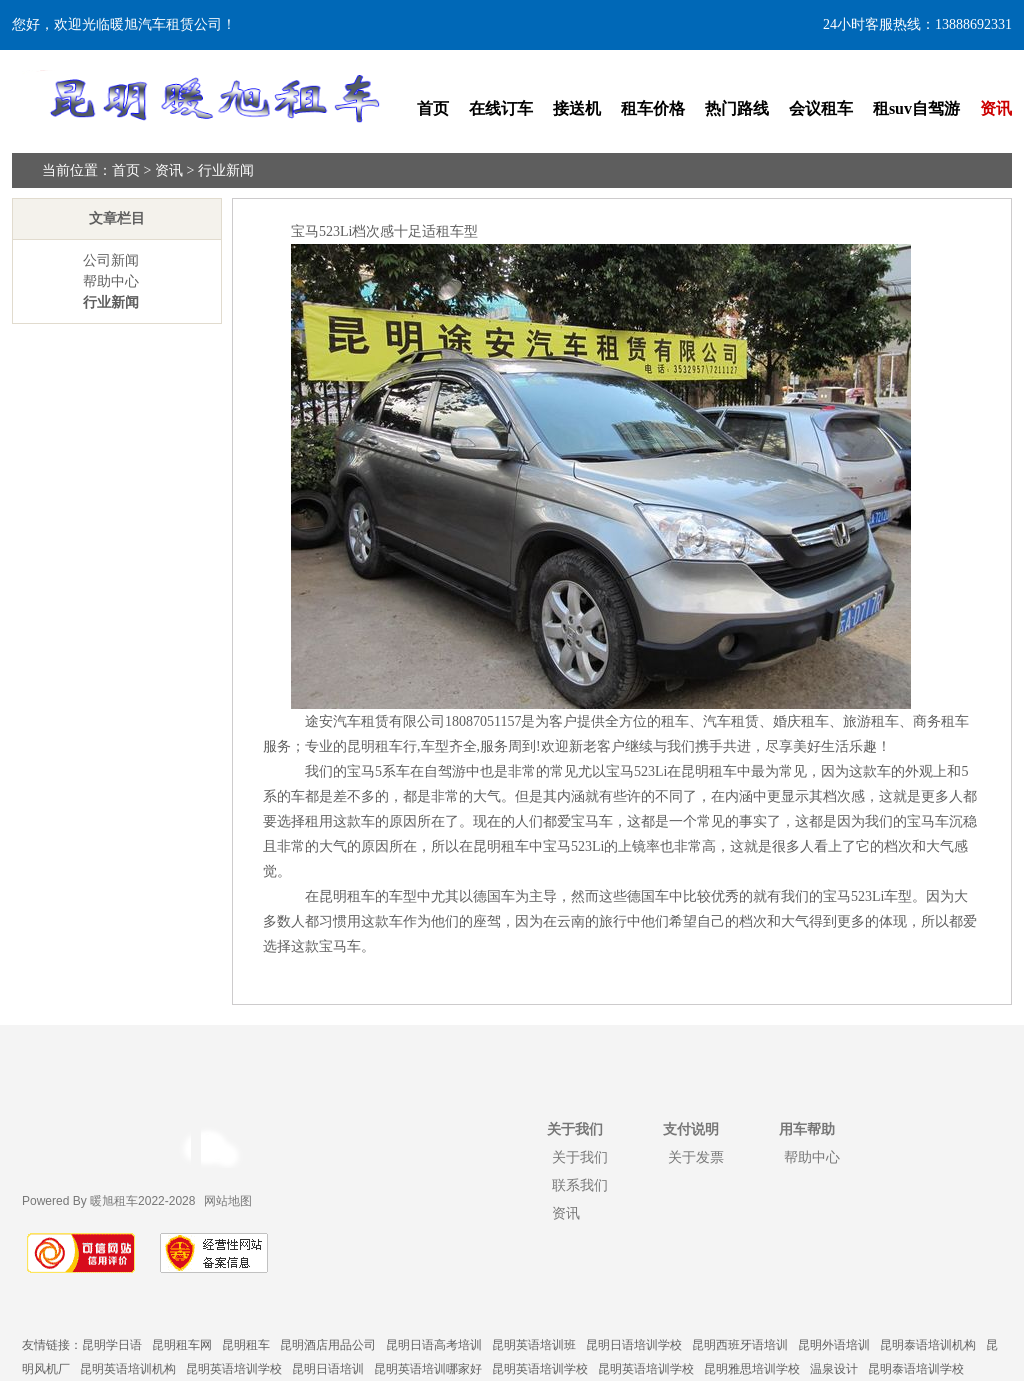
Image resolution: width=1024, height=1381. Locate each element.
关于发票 (696, 1157)
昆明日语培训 (328, 1369)
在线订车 (501, 108)
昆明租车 (246, 1345)
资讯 (996, 108)
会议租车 (821, 108)
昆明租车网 (182, 1345)
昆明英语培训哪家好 (428, 1369)
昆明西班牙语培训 (740, 1345)
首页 (433, 108)
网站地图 (228, 1201)
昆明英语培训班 (534, 1345)
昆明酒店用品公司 (328, 1345)
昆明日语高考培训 (434, 1345)
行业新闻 (226, 170)
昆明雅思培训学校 (752, 1369)
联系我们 (580, 1185)
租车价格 (653, 108)
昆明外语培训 (834, 1345)
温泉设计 (834, 1369)
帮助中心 (111, 281)
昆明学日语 (112, 1345)
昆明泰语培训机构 (928, 1345)
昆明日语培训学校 (634, 1345)
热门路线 (737, 108)
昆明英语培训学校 (234, 1369)
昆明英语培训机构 (128, 1369)
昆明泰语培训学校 (916, 1369)
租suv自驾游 (916, 108)
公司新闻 (111, 260)
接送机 (577, 108)
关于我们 (580, 1157)
